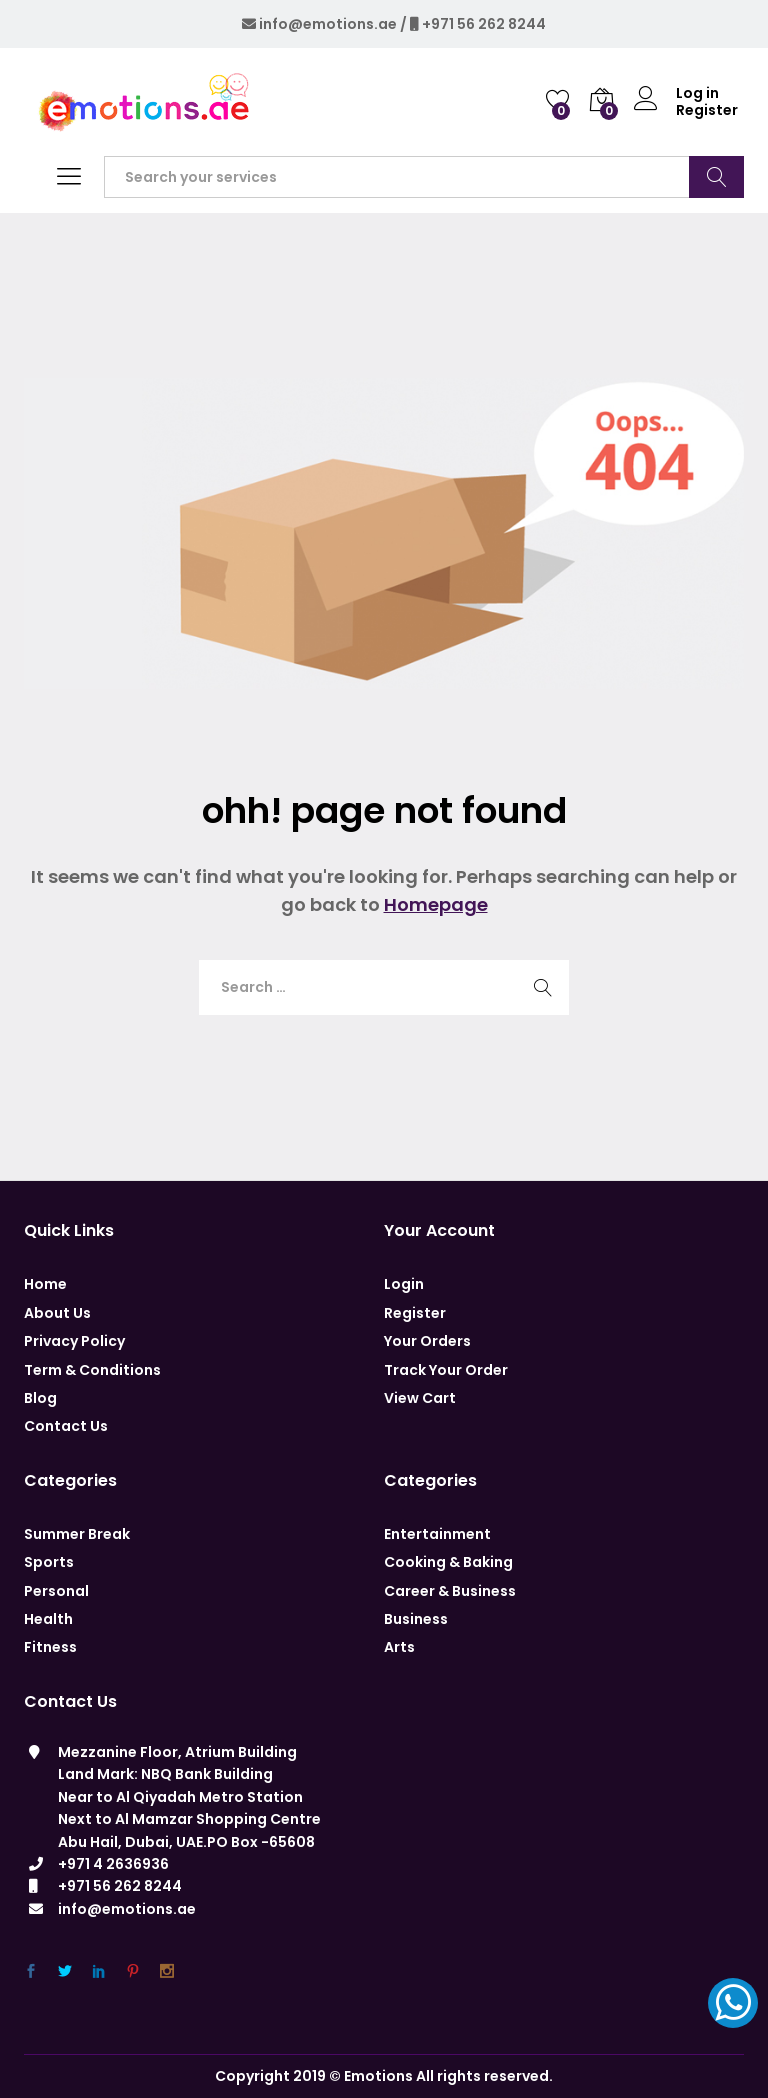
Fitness (50, 1647)
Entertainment (437, 1534)
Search (716, 177)
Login (404, 1284)
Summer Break (77, 1534)
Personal (56, 1591)
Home (45, 1284)
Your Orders (427, 1341)
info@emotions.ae (328, 24)
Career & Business (450, 1591)
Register (707, 110)
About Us (57, 1313)
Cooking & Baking (448, 1562)
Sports (49, 1562)
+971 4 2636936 (113, 1864)
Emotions (378, 2076)
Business (416, 1619)
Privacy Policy (74, 1341)
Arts (399, 1647)
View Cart (420, 1398)
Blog (40, 1398)
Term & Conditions (92, 1370)
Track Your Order (446, 1370)
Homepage (436, 904)
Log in (676, 93)
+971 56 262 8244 (484, 24)
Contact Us (66, 1426)
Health (48, 1619)
